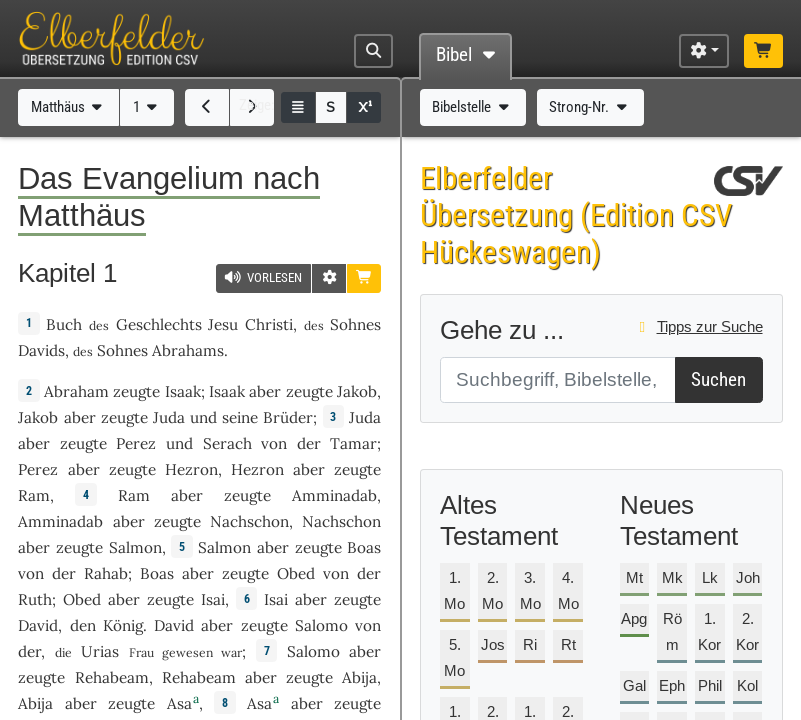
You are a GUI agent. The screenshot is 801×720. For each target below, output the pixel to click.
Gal (634, 685)
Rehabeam (112, 677)
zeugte (136, 391)
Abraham (76, 391)
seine (240, 417)
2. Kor (747, 631)
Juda (169, 417)
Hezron (191, 469)
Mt (634, 577)
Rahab (106, 573)
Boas (364, 547)
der (309, 443)
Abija (359, 677)
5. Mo (454, 657)
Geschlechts (159, 324)
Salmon (135, 547)
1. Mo (454, 590)
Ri (530, 644)
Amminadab (334, 495)
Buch (64, 324)
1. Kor (709, 631)
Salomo (321, 625)
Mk (672, 577)
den (83, 625)
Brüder (288, 417)
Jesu (223, 324)
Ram (34, 495)
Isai (213, 599)
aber (265, 391)
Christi (269, 324)
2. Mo (492, 590)
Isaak (183, 391)
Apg (634, 618)
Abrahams (188, 350)
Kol (747, 685)
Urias (100, 651)
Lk (710, 577)
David (38, 625)
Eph (672, 685)
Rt (568, 644)
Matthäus (69, 107)
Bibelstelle (472, 107)
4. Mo (568, 590)
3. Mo (530, 590)
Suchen (718, 379)
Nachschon (249, 521)
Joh (748, 577)
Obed (296, 573)
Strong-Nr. (590, 107)
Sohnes (355, 324)
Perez (136, 443)
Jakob (357, 391)
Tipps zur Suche (698, 326)
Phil (710, 685)
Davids (41, 350)
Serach (227, 443)
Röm (672, 631)
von (274, 443)
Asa (179, 703)
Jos (493, 644)
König (123, 625)
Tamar (353, 443)
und (203, 417)
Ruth (35, 599)
